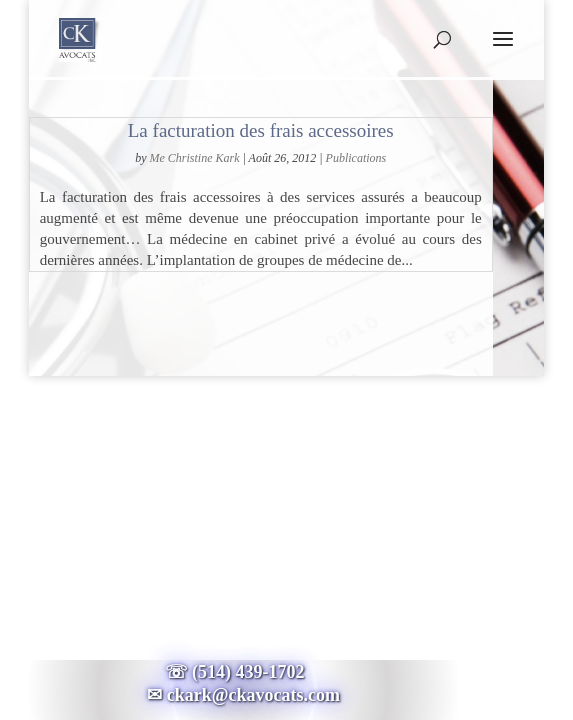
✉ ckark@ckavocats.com (243, 695)
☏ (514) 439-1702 (244, 672)
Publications (356, 158)
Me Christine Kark (195, 158)
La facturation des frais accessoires (261, 130)
